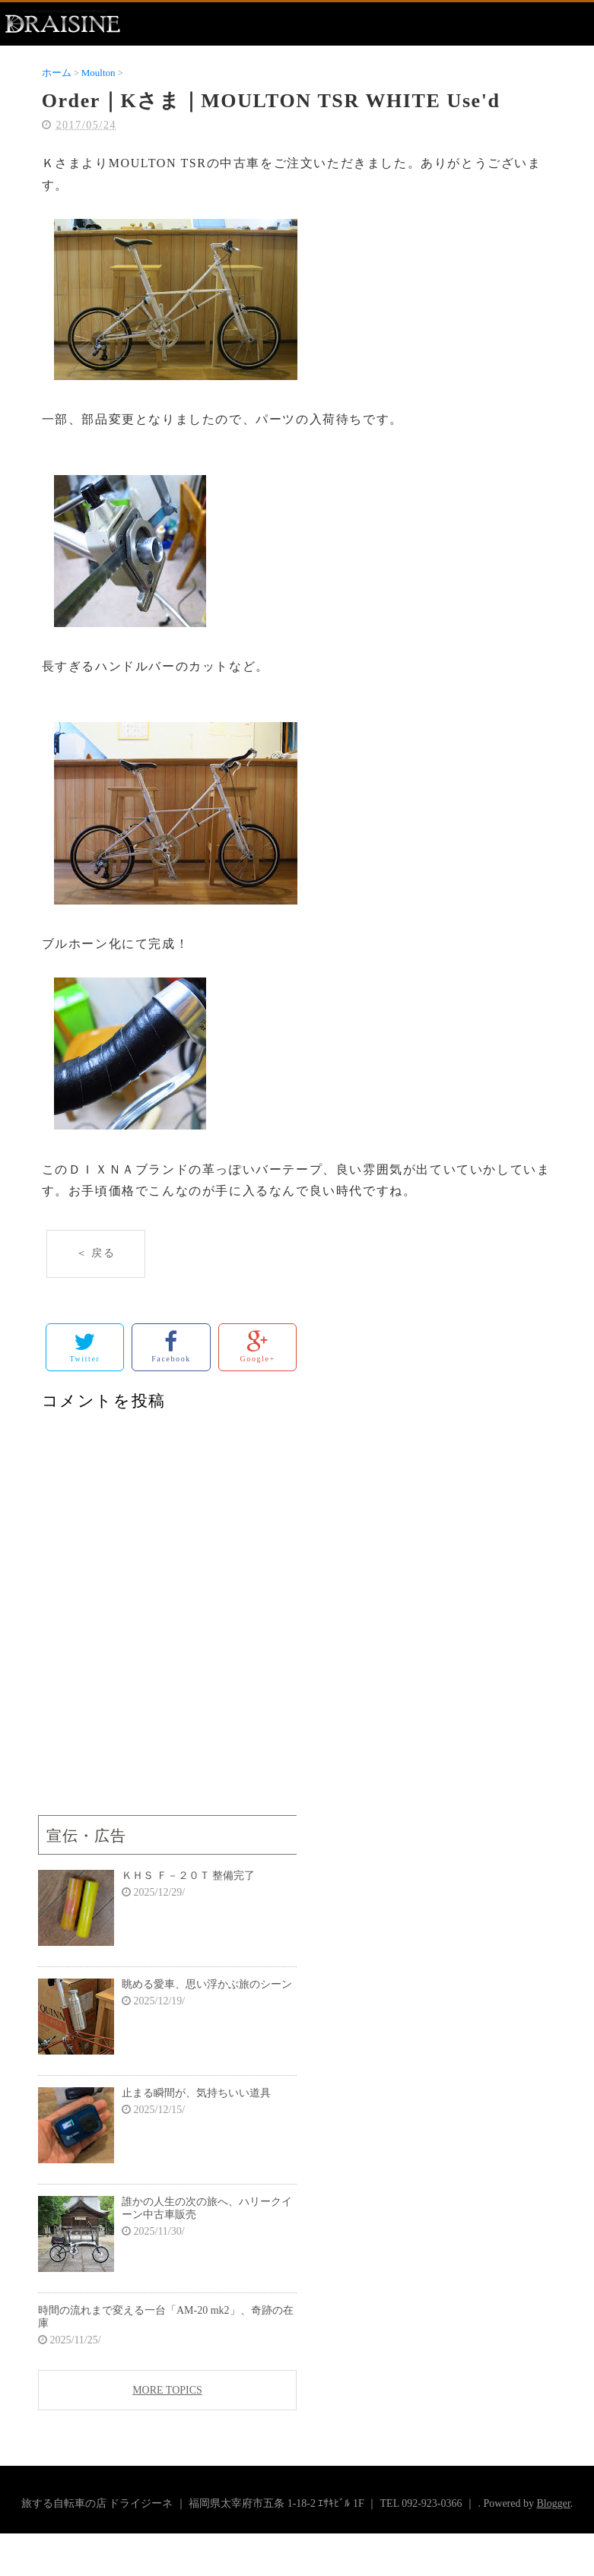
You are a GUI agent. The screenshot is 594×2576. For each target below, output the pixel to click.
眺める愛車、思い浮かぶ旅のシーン (207, 1984)
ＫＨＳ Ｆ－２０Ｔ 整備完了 (188, 1875)
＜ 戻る (96, 1253)
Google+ (257, 1346)
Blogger (553, 2503)
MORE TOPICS (167, 2390)
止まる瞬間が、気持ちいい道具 (196, 2093)
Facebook (171, 1346)
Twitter (84, 1346)
